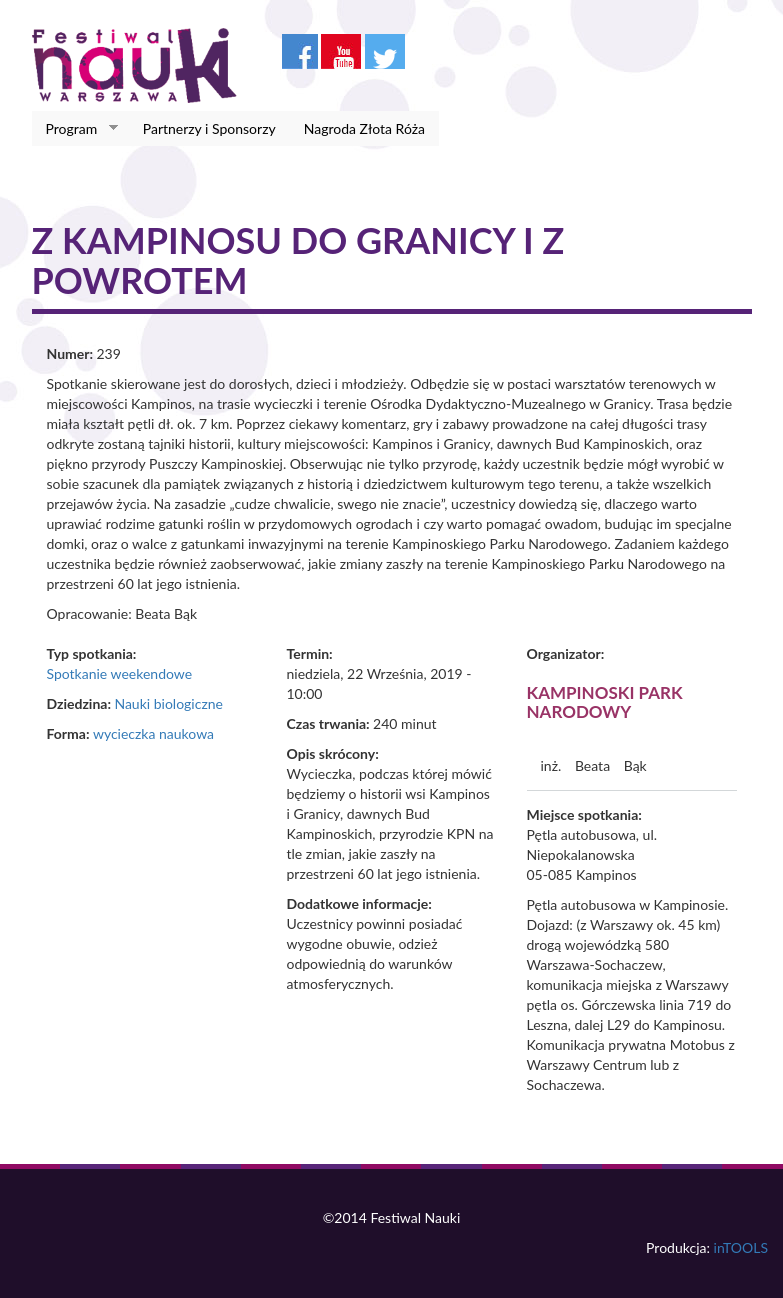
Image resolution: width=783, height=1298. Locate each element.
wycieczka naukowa (153, 733)
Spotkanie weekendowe (120, 673)
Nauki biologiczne (168, 703)
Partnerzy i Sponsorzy (209, 128)
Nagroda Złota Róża (364, 128)
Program (75, 129)
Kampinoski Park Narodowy (605, 702)
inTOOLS (741, 1247)
